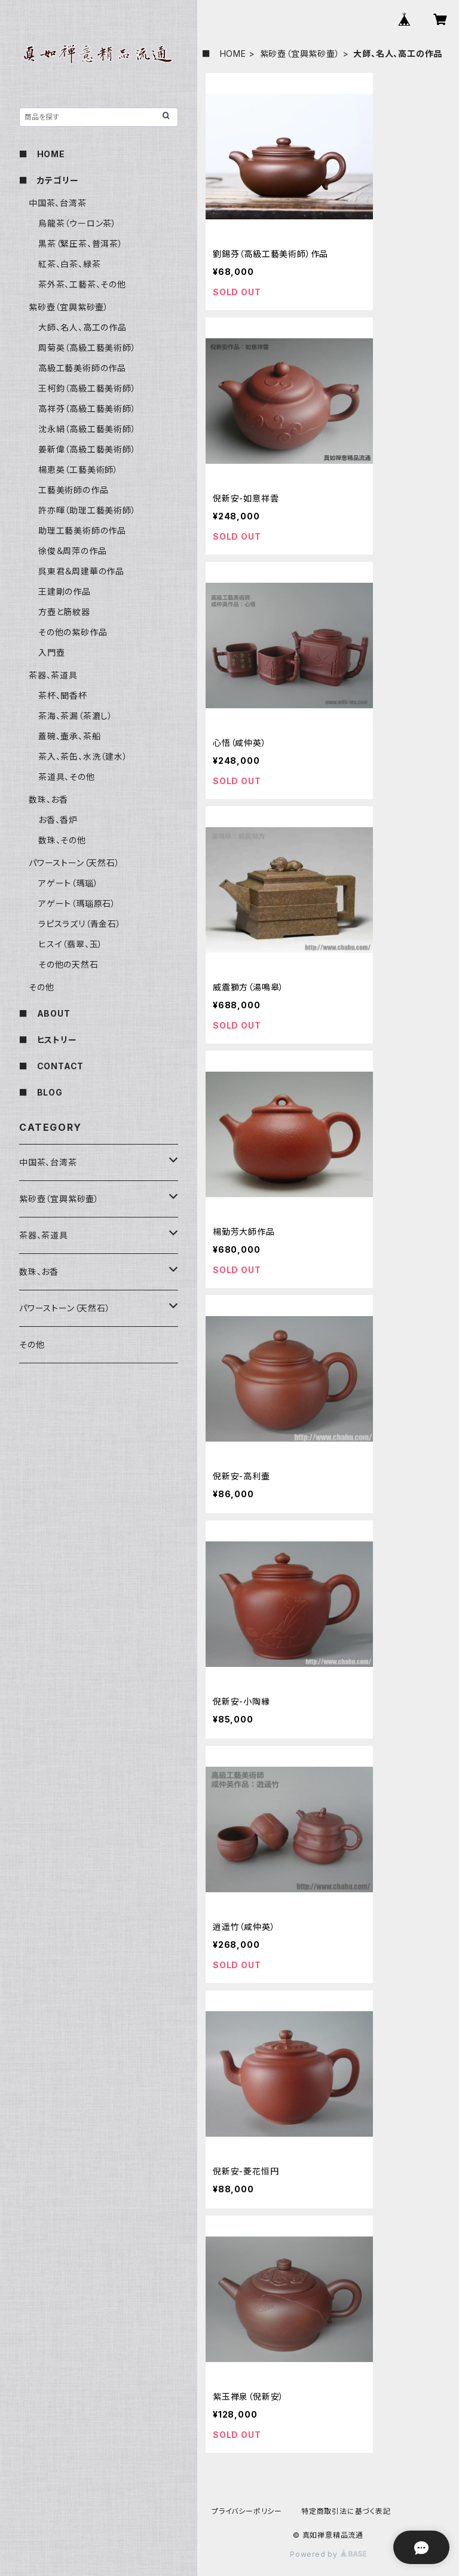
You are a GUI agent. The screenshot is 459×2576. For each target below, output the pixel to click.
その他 (41, 987)
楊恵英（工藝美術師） (78, 469)
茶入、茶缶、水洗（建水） (83, 756)
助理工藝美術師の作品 (82, 530)
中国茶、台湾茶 (58, 203)
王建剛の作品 (64, 591)
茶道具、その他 (66, 777)
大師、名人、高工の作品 (82, 327)
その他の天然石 (68, 964)
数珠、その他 (62, 840)
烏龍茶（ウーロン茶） (77, 223)
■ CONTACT (51, 1066)
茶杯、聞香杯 (62, 695)
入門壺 (51, 652)
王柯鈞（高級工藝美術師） (87, 388)
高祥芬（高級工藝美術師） (87, 408)
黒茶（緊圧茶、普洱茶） (80, 243)
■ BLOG (41, 1092)
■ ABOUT (45, 1013)
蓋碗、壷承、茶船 (69, 736)
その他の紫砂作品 (72, 632)
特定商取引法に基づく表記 (346, 2511)
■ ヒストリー (48, 1040)
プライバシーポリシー (247, 2511)
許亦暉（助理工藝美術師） (87, 510)
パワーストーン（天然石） (74, 863)
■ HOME (224, 53)
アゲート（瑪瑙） (68, 883)
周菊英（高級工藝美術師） (87, 347)
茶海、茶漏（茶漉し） (75, 716)
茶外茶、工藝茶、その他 (82, 284)
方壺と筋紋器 (64, 612)
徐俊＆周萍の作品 (72, 551)
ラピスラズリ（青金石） (79, 924)
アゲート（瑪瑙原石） (77, 903)
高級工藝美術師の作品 (82, 368)
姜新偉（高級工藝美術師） (87, 449)
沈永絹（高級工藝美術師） (87, 429)
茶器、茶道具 (53, 675)
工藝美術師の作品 (73, 490)
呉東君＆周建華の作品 (81, 571)
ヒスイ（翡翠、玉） (70, 944)
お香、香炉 (58, 820)
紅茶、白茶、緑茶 (69, 264)
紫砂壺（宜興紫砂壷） (300, 53)
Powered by (328, 2554)
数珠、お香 (48, 799)
